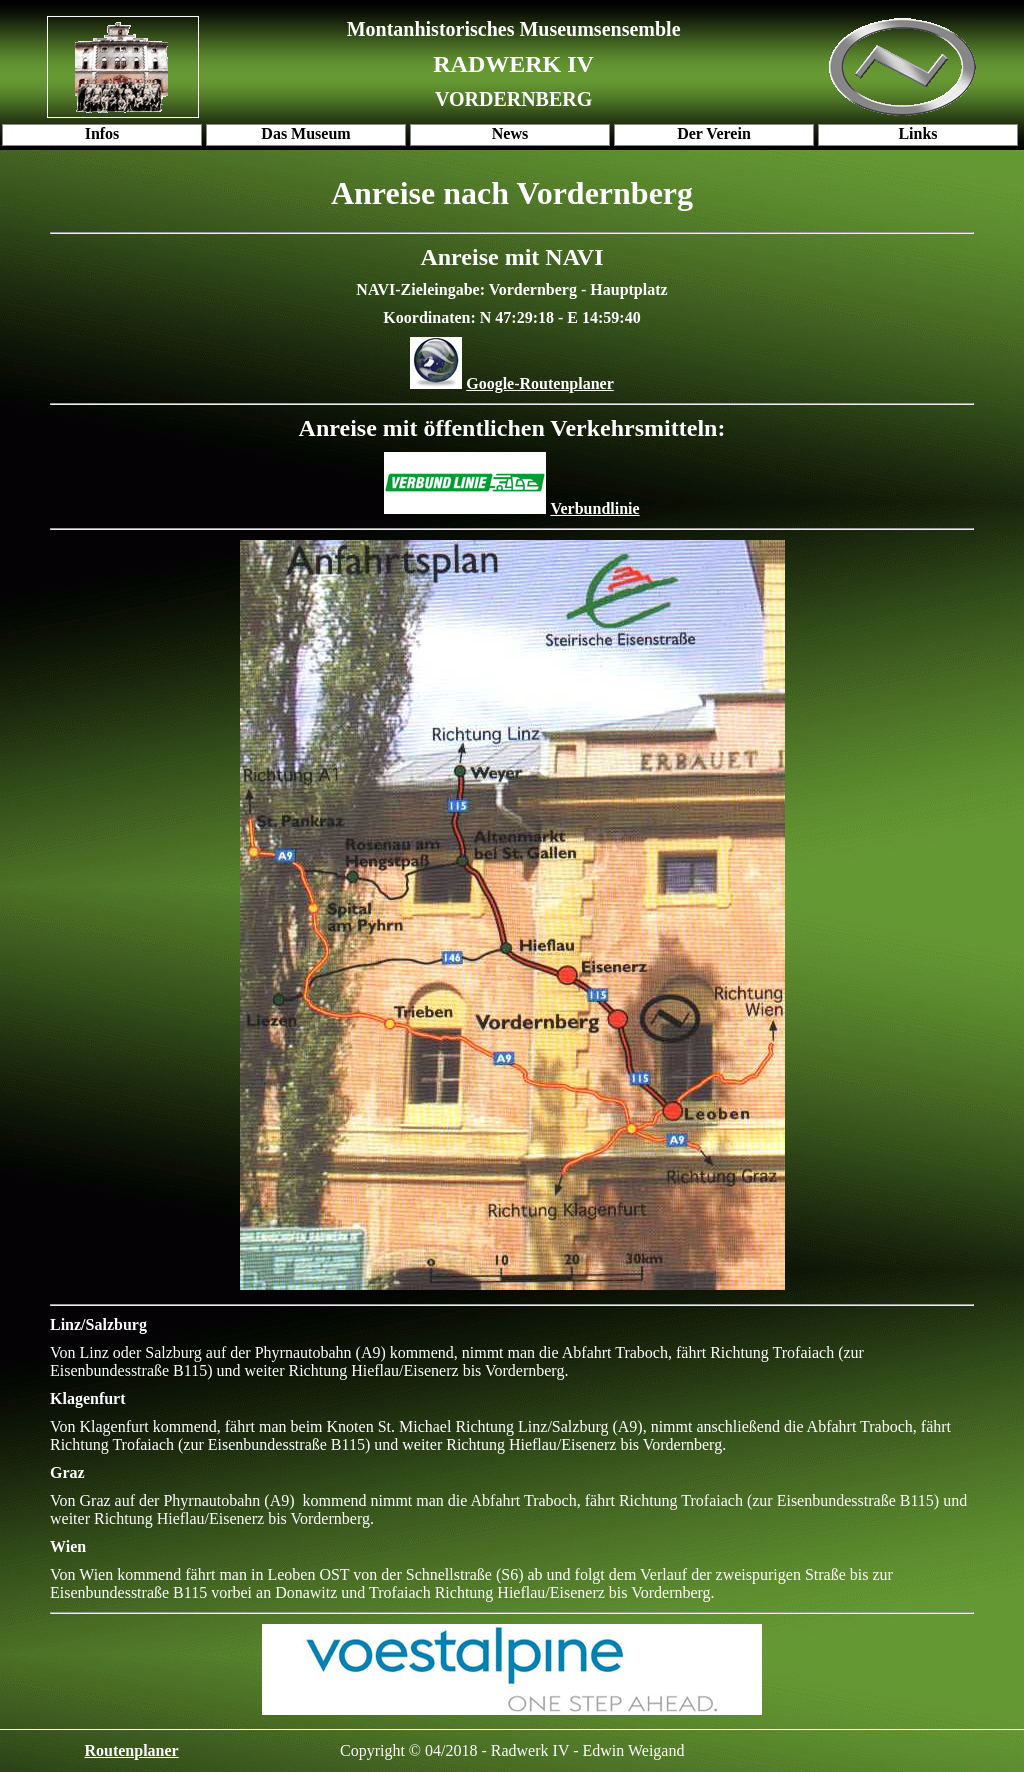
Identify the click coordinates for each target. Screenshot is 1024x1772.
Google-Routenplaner (540, 383)
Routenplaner (131, 1750)
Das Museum (305, 133)
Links (917, 133)
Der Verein (714, 133)
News (510, 133)
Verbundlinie (594, 508)
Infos (102, 133)
